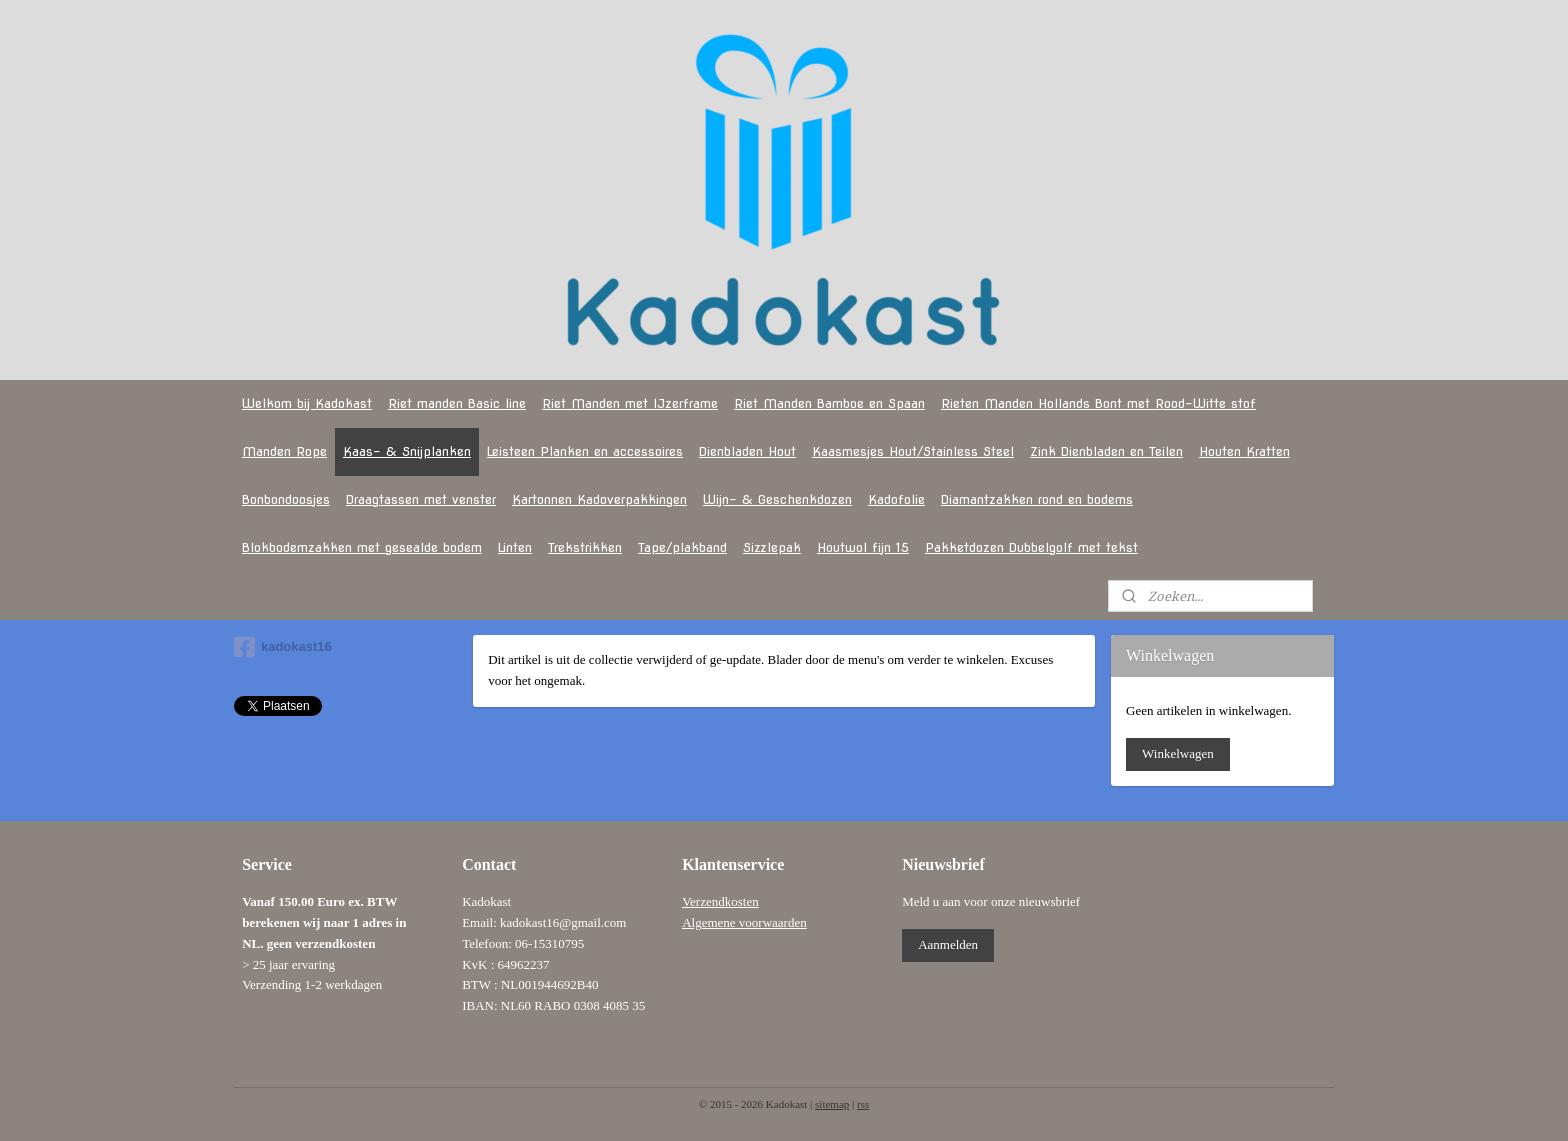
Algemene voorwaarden (744, 922)
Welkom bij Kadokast (307, 403)
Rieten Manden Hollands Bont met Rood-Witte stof (1098, 403)
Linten (515, 547)
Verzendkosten (720, 901)
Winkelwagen (1178, 753)
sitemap (832, 1104)
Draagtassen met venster (421, 499)
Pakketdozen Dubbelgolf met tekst (1031, 547)
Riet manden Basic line (457, 403)
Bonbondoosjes (286, 499)
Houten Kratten (1244, 451)
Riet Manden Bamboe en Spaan (829, 403)
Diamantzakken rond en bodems (1037, 499)
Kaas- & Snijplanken (407, 451)
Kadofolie (896, 499)
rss (863, 1104)
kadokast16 (283, 647)
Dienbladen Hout (747, 451)
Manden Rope (284, 451)
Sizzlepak (772, 547)
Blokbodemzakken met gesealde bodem (362, 547)
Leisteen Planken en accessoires (585, 451)
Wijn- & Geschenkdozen (777, 499)
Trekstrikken (585, 547)
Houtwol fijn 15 (863, 547)
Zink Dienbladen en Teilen (1106, 451)
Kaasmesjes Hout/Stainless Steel (913, 451)
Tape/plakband (682, 547)
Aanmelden (948, 944)
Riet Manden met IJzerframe (630, 403)
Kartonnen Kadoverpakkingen (599, 499)
